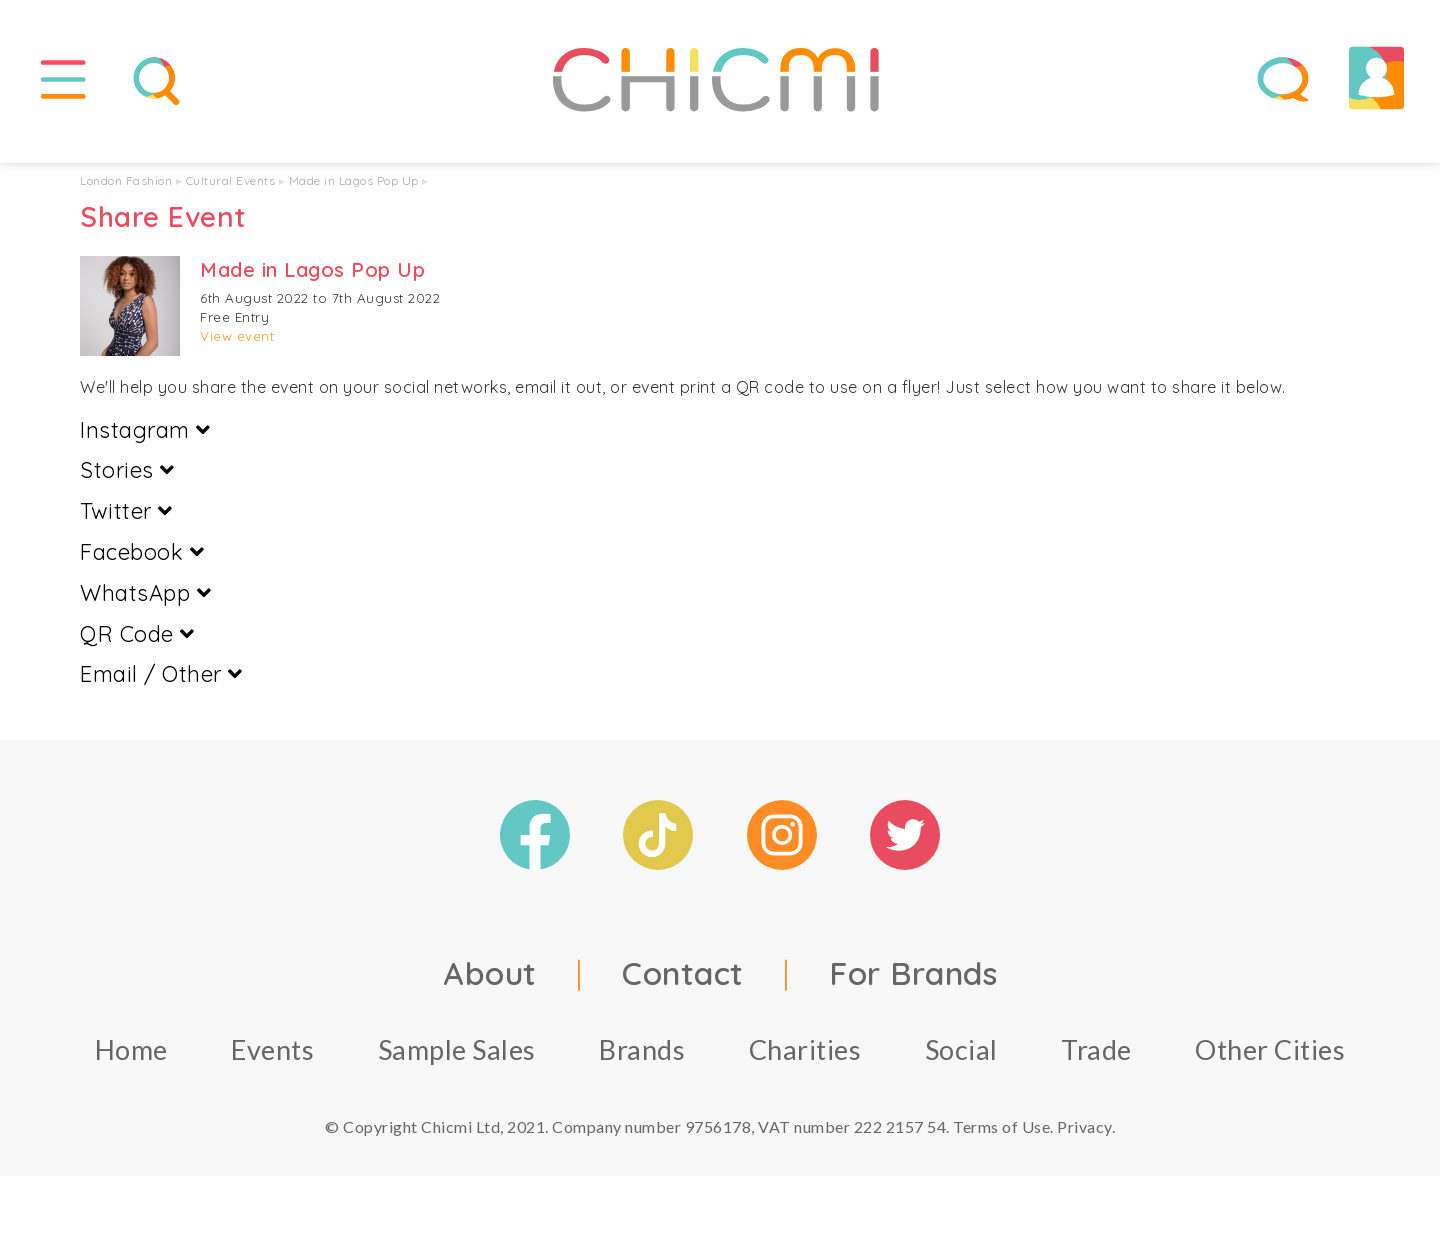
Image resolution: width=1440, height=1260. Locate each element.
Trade (1096, 1063)
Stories (127, 484)
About (490, 987)
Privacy (1084, 1140)
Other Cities (1270, 1063)
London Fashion (126, 194)
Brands (642, 1063)
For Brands (913, 987)
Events (272, 1063)
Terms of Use (1001, 1140)
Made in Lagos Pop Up (354, 194)
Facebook (142, 566)
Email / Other (161, 688)
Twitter (126, 525)
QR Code (137, 647)
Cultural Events (231, 194)
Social (961, 1063)
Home (131, 1063)
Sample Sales (457, 1063)
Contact (683, 987)
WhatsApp (145, 607)
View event (237, 350)
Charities (805, 1063)
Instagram (145, 443)
